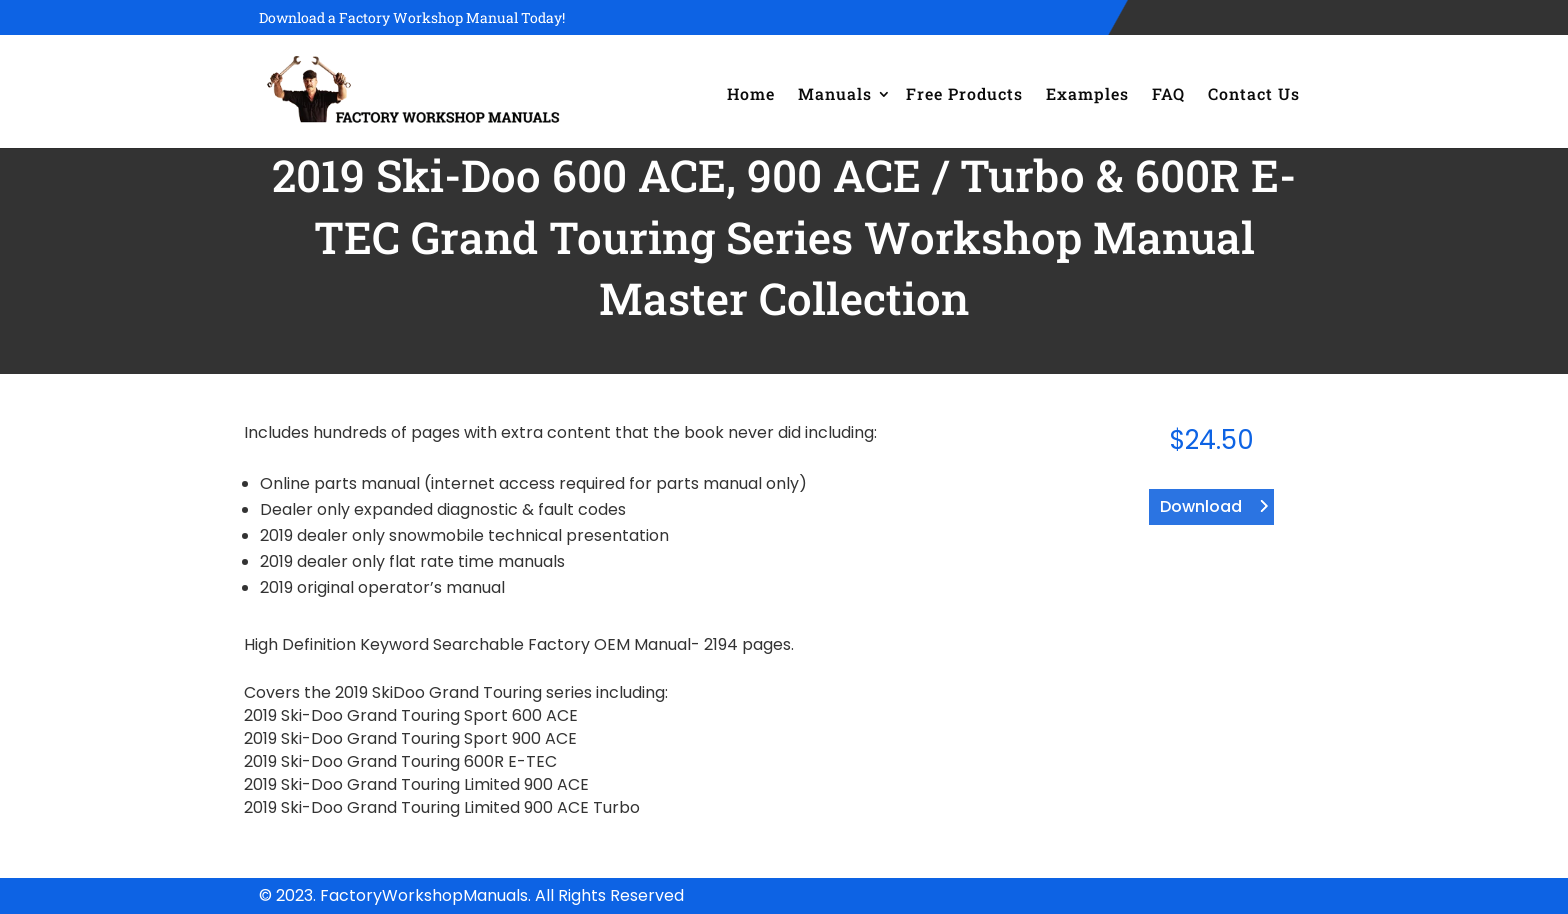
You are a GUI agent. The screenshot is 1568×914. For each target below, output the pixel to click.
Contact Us (1254, 93)
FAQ (1168, 93)
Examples (1087, 93)
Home (751, 93)
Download (1201, 506)
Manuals (835, 93)
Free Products (964, 93)
